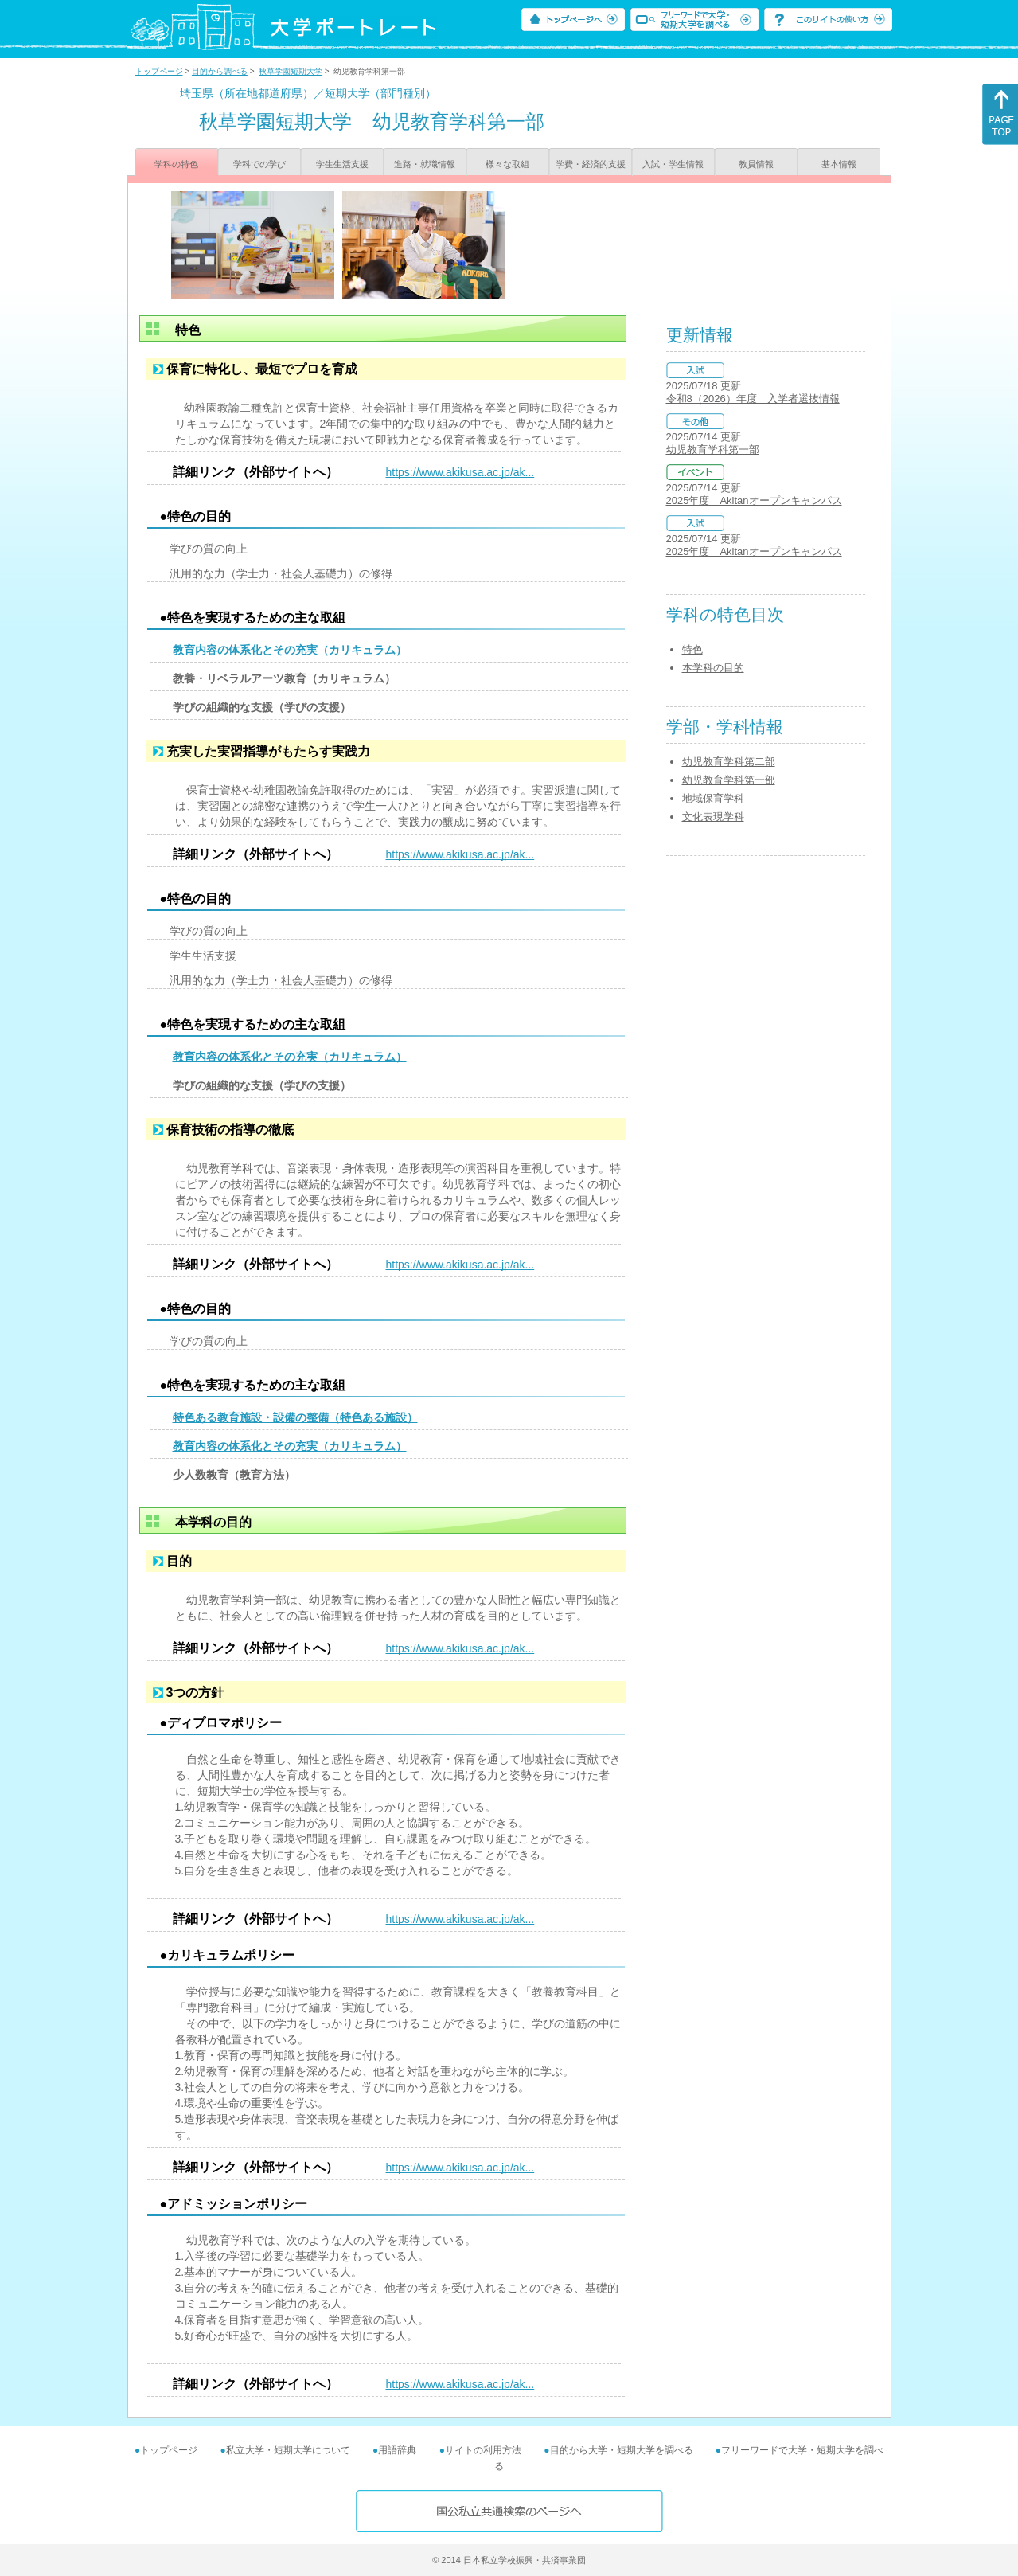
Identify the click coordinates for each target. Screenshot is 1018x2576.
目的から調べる (220, 71)
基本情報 (838, 164)
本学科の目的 (713, 668)
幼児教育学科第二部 (728, 762)
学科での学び (259, 164)
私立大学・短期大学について (288, 2450)
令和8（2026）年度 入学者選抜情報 (753, 399)
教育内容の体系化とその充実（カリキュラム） (290, 649)
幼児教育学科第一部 (712, 449)
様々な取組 (507, 164)
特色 (692, 649)
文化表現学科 (713, 817)
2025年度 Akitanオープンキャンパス (754, 500)
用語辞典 (397, 2450)
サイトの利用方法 (483, 2450)
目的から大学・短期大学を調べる (621, 2450)
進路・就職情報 (424, 164)
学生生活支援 (342, 164)
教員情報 (756, 164)
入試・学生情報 (673, 164)
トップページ (159, 71)
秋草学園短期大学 (290, 71)
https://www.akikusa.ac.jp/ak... (460, 472)
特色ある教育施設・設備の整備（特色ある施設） (295, 1417)
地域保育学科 (713, 798)
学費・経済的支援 (591, 164)
